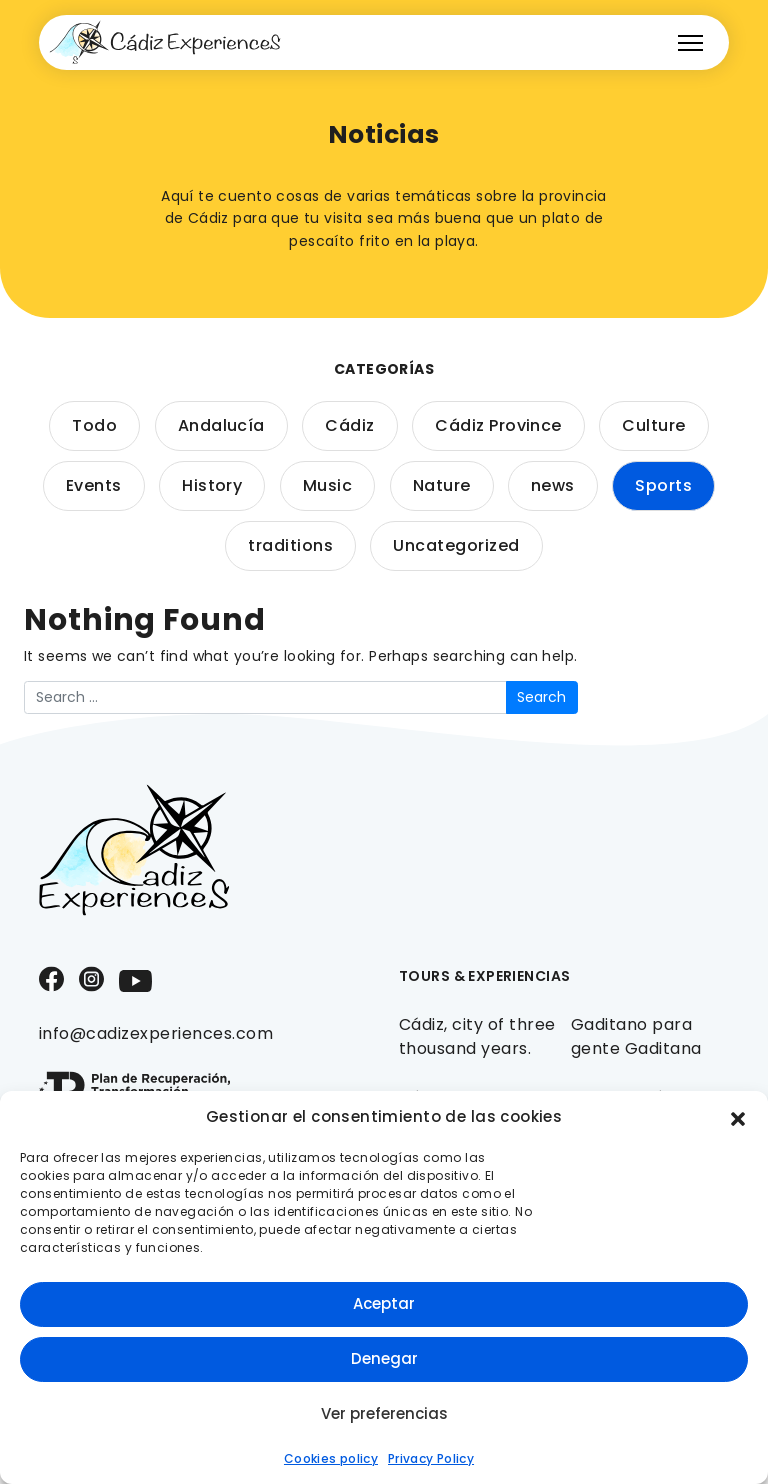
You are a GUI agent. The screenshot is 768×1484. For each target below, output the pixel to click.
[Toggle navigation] (690, 42)
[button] (738, 1117)
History (212, 485)
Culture (653, 425)
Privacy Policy (431, 1458)
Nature (442, 485)
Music (327, 485)
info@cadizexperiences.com (156, 1033)
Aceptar (384, 1303)
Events (94, 485)
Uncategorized (456, 545)
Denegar (384, 1358)
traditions (290, 545)
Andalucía (221, 425)
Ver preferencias (384, 1413)
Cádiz (349, 425)
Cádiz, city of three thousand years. (477, 1036)
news (553, 485)
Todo (94, 425)
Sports (663, 485)
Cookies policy (331, 1458)
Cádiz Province (498, 425)
